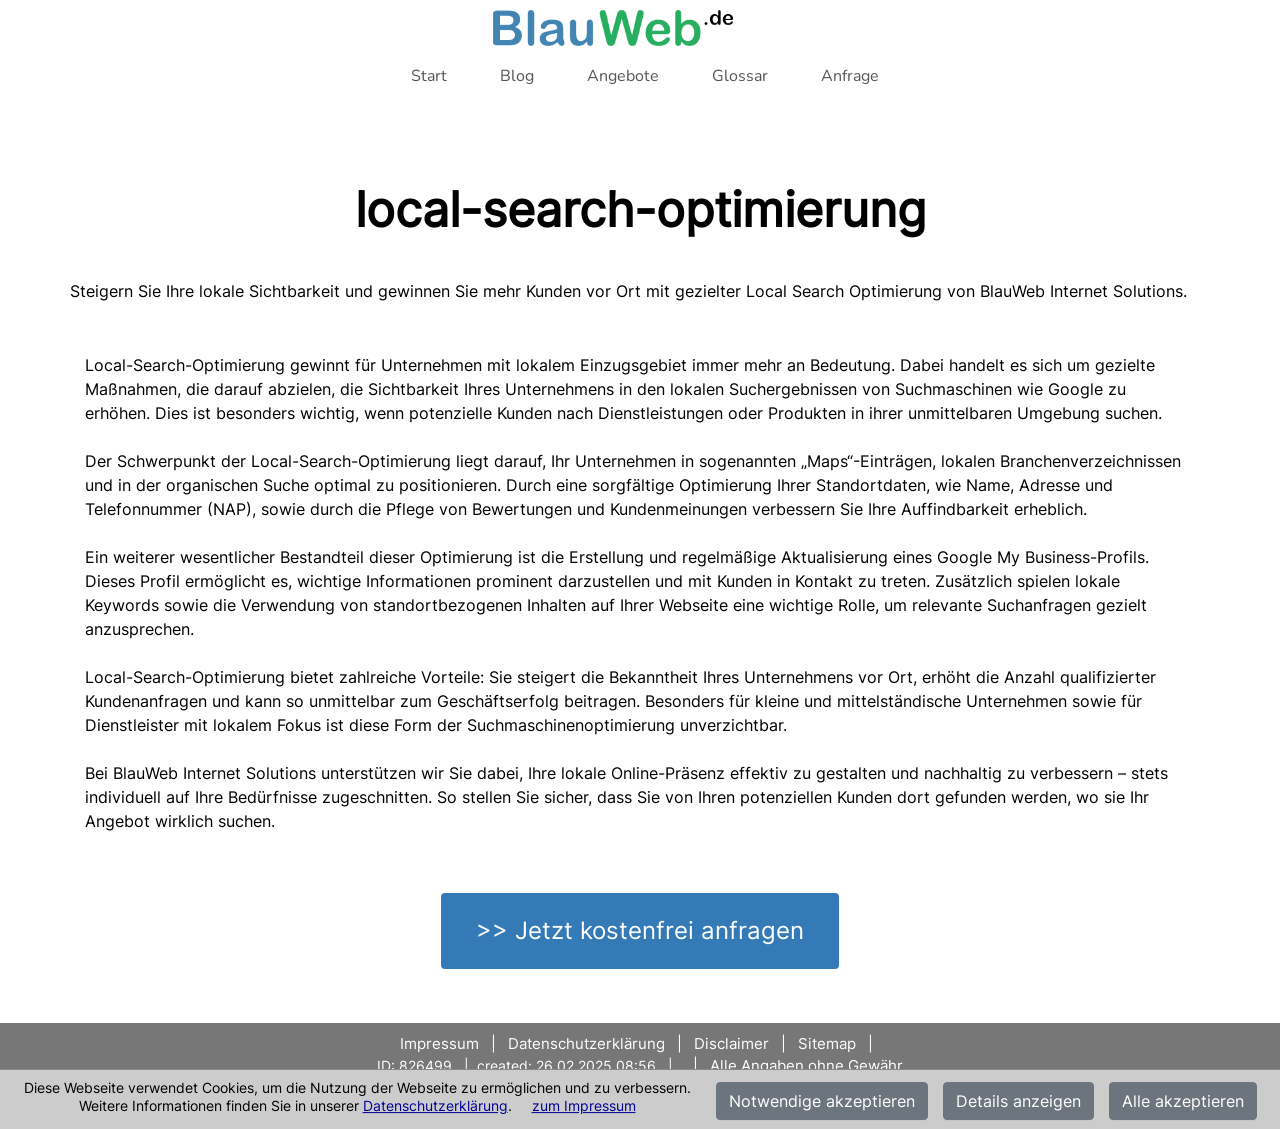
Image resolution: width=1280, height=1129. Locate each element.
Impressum (441, 1043)
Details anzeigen (1018, 1101)
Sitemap (827, 1043)
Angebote (623, 76)
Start (429, 76)
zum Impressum (584, 1105)
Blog (517, 76)
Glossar (740, 76)
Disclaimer (731, 1043)
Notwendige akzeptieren (822, 1101)
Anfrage (850, 76)
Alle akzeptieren (1183, 1101)
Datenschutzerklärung (435, 1105)
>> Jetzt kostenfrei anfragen (640, 930)
